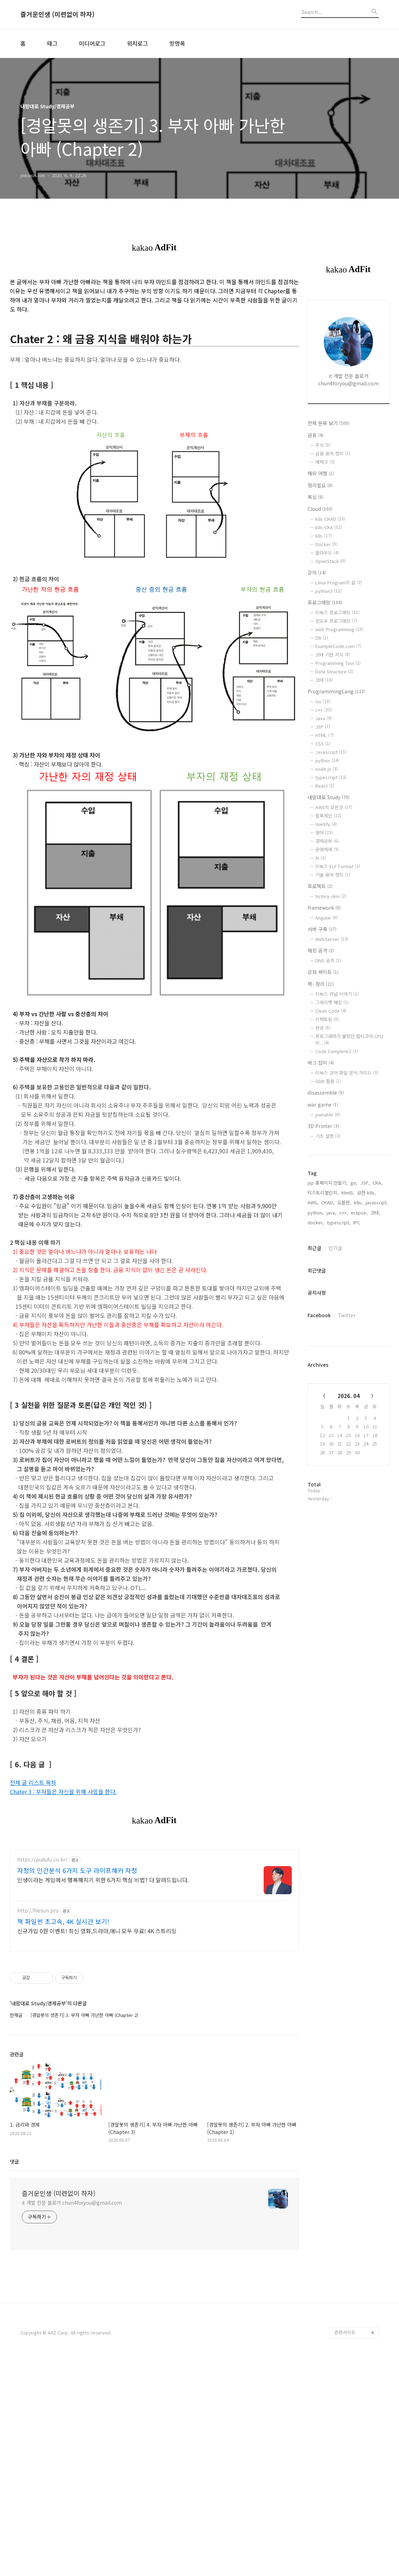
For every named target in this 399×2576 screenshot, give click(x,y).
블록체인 (328, 815)
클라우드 (327, 552)
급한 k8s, (366, 1192)
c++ (323, 709)
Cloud (320, 508)
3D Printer (323, 1125)
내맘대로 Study (328, 797)
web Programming (339, 629)
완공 (322, 1027)
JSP (322, 726)
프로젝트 (320, 886)
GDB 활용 (328, 1081)
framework (324, 907)
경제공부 (327, 841)
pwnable (327, 1114)
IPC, (357, 1222)
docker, (316, 1222)
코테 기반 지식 (332, 654)
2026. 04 (348, 1395)
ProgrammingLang (336, 691)
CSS (322, 743)
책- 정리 (321, 983)
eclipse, (359, 1212)
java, (331, 1212)
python (327, 760)
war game (323, 1104)
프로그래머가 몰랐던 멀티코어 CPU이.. (349, 1039)
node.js (326, 768)
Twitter (346, 1315)
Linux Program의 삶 (338, 582)
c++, (343, 1212)
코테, (375, 1212)
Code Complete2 (336, 1051)
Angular (326, 917)
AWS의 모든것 (333, 807)
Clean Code (330, 1010)
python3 (328, 591)
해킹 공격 (321, 950)
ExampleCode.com (338, 646)
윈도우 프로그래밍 (336, 620)
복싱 (315, 496)
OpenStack (330, 561)
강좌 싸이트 (323, 971)
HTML (324, 735)
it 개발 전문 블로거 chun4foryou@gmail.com (72, 2320)
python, (316, 1212)
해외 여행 (321, 473)
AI (320, 857)
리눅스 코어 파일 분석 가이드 (346, 1072)
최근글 (314, 1247)
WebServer (331, 939)
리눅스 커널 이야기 (337, 994)
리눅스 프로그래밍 (337, 612)
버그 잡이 (321, 1062)
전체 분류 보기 (328, 423)
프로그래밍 (325, 602)
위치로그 (137, 43)
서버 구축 (322, 929)
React (324, 785)
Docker (326, 544)
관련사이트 (344, 2449)
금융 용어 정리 (332, 453)
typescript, (338, 1222)
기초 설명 (327, 1136)
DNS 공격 (328, 960)
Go (322, 701)
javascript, (377, 1202)
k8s (323, 535)
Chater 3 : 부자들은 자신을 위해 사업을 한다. (63, 1791)
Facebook (319, 1315)
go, (354, 1182)
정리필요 (320, 485)
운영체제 (327, 849)
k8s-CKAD (330, 518)
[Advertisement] (154, 1892)
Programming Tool (338, 663)
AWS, (313, 1202)
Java (323, 718)
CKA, (377, 1182)
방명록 (177, 43)
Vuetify (326, 824)
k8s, (358, 1202)
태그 (52, 43)
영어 (324, 832)
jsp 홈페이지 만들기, (328, 1182)
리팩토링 (327, 1019)
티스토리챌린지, (323, 1192)
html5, (347, 1192)
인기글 (335, 1247)
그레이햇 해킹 (332, 1002)
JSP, (365, 1182)
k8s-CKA (328, 527)
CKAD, (327, 1202)
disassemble (326, 1092)
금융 (315, 434)
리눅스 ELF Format (337, 866)
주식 (322, 445)
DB (321, 637)
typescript (331, 777)
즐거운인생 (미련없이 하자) (57, 14)
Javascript (331, 752)
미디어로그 (92, 43)
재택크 (325, 462)
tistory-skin (330, 896)
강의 (317, 572)
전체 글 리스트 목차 (33, 1782)
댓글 (14, 2278)
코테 (324, 680)
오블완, (344, 1202)
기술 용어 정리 (332, 874)
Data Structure (334, 671)
